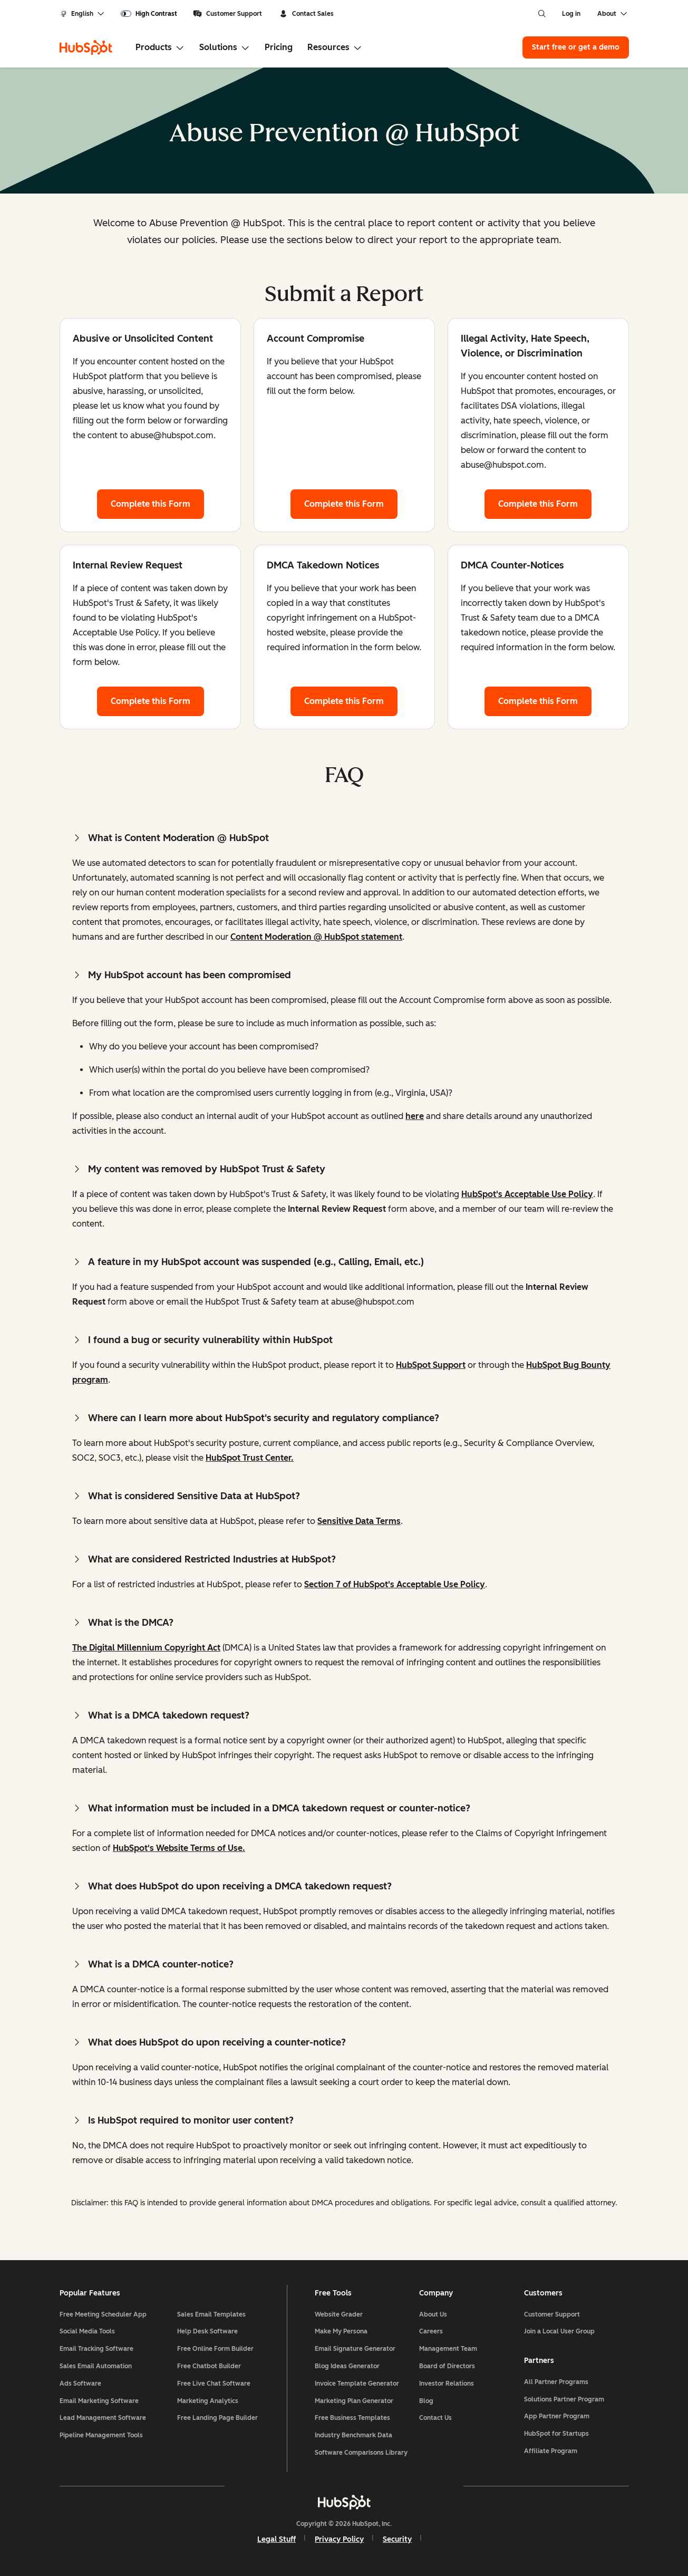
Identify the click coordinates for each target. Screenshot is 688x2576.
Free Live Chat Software (213, 2383)
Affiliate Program (550, 2451)
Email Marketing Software (99, 2401)
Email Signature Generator (355, 2348)
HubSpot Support (431, 1365)
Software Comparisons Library (361, 2452)
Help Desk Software (207, 2331)
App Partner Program (556, 2416)
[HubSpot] (86, 47)
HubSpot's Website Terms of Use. (179, 1848)
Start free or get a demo (575, 47)
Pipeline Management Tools (101, 2435)
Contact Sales (306, 13)
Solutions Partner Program (564, 2399)
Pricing (279, 47)
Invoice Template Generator (357, 2383)
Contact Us (435, 2417)
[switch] (149, 13)
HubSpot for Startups (556, 2433)
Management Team (448, 2348)
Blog (426, 2401)
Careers (431, 2331)
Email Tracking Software (96, 2348)
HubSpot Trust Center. (250, 1458)
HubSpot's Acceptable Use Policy (527, 1194)
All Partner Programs (556, 2382)
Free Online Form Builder (215, 2348)
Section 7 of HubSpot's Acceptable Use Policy (394, 1584)
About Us (433, 2314)
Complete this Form (157, 503)
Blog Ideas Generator (347, 2366)
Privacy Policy (339, 2539)
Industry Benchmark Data (353, 2435)
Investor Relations (446, 2383)
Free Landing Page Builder (217, 2417)
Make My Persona (341, 2331)
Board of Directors (447, 2366)
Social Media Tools (87, 2331)
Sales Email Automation (96, 2366)
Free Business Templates (352, 2417)
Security (397, 2539)
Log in (571, 13)
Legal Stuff (276, 2539)
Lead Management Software (103, 2417)
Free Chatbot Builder (209, 2366)
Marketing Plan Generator (354, 2401)
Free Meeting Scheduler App (103, 2314)
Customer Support (227, 13)
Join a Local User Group (559, 2331)
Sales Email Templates (211, 2314)
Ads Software (80, 2383)
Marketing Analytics (207, 2401)
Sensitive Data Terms (359, 1521)
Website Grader (339, 2314)
